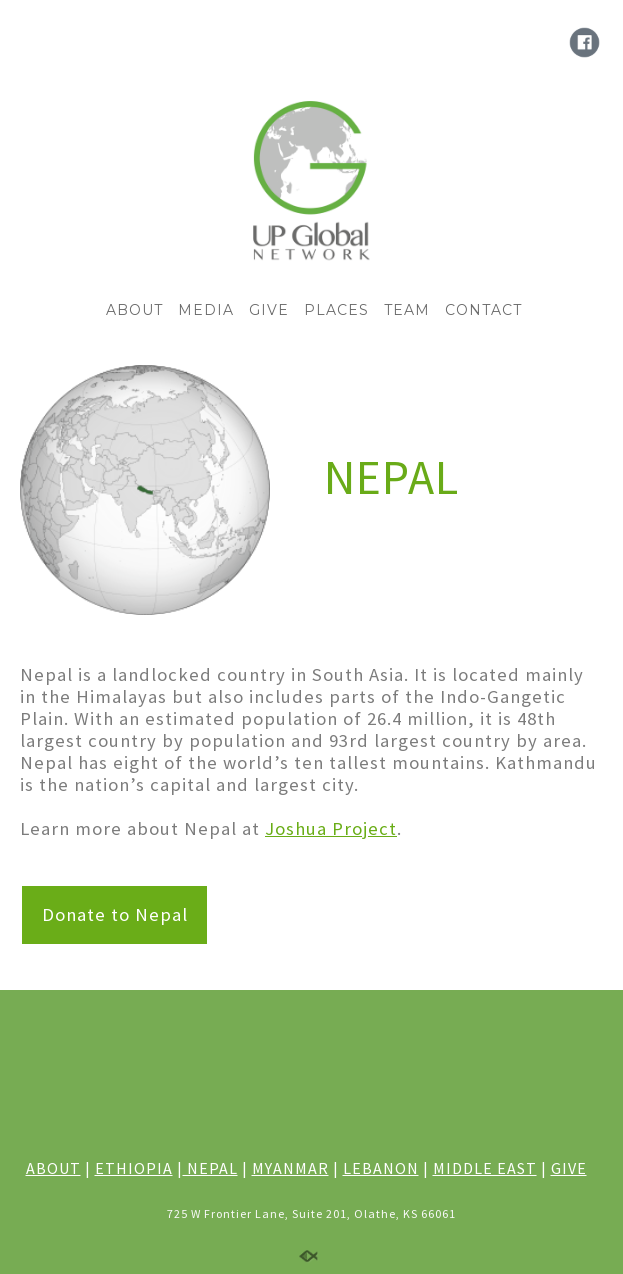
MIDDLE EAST (485, 1168)
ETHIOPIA (134, 1168)
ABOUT (134, 310)
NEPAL (210, 1168)
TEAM (407, 310)
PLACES (336, 310)
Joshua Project (331, 828)
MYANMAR (290, 1168)
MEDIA (206, 310)
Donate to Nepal (115, 914)
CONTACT (483, 310)
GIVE (269, 310)
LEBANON (381, 1168)
